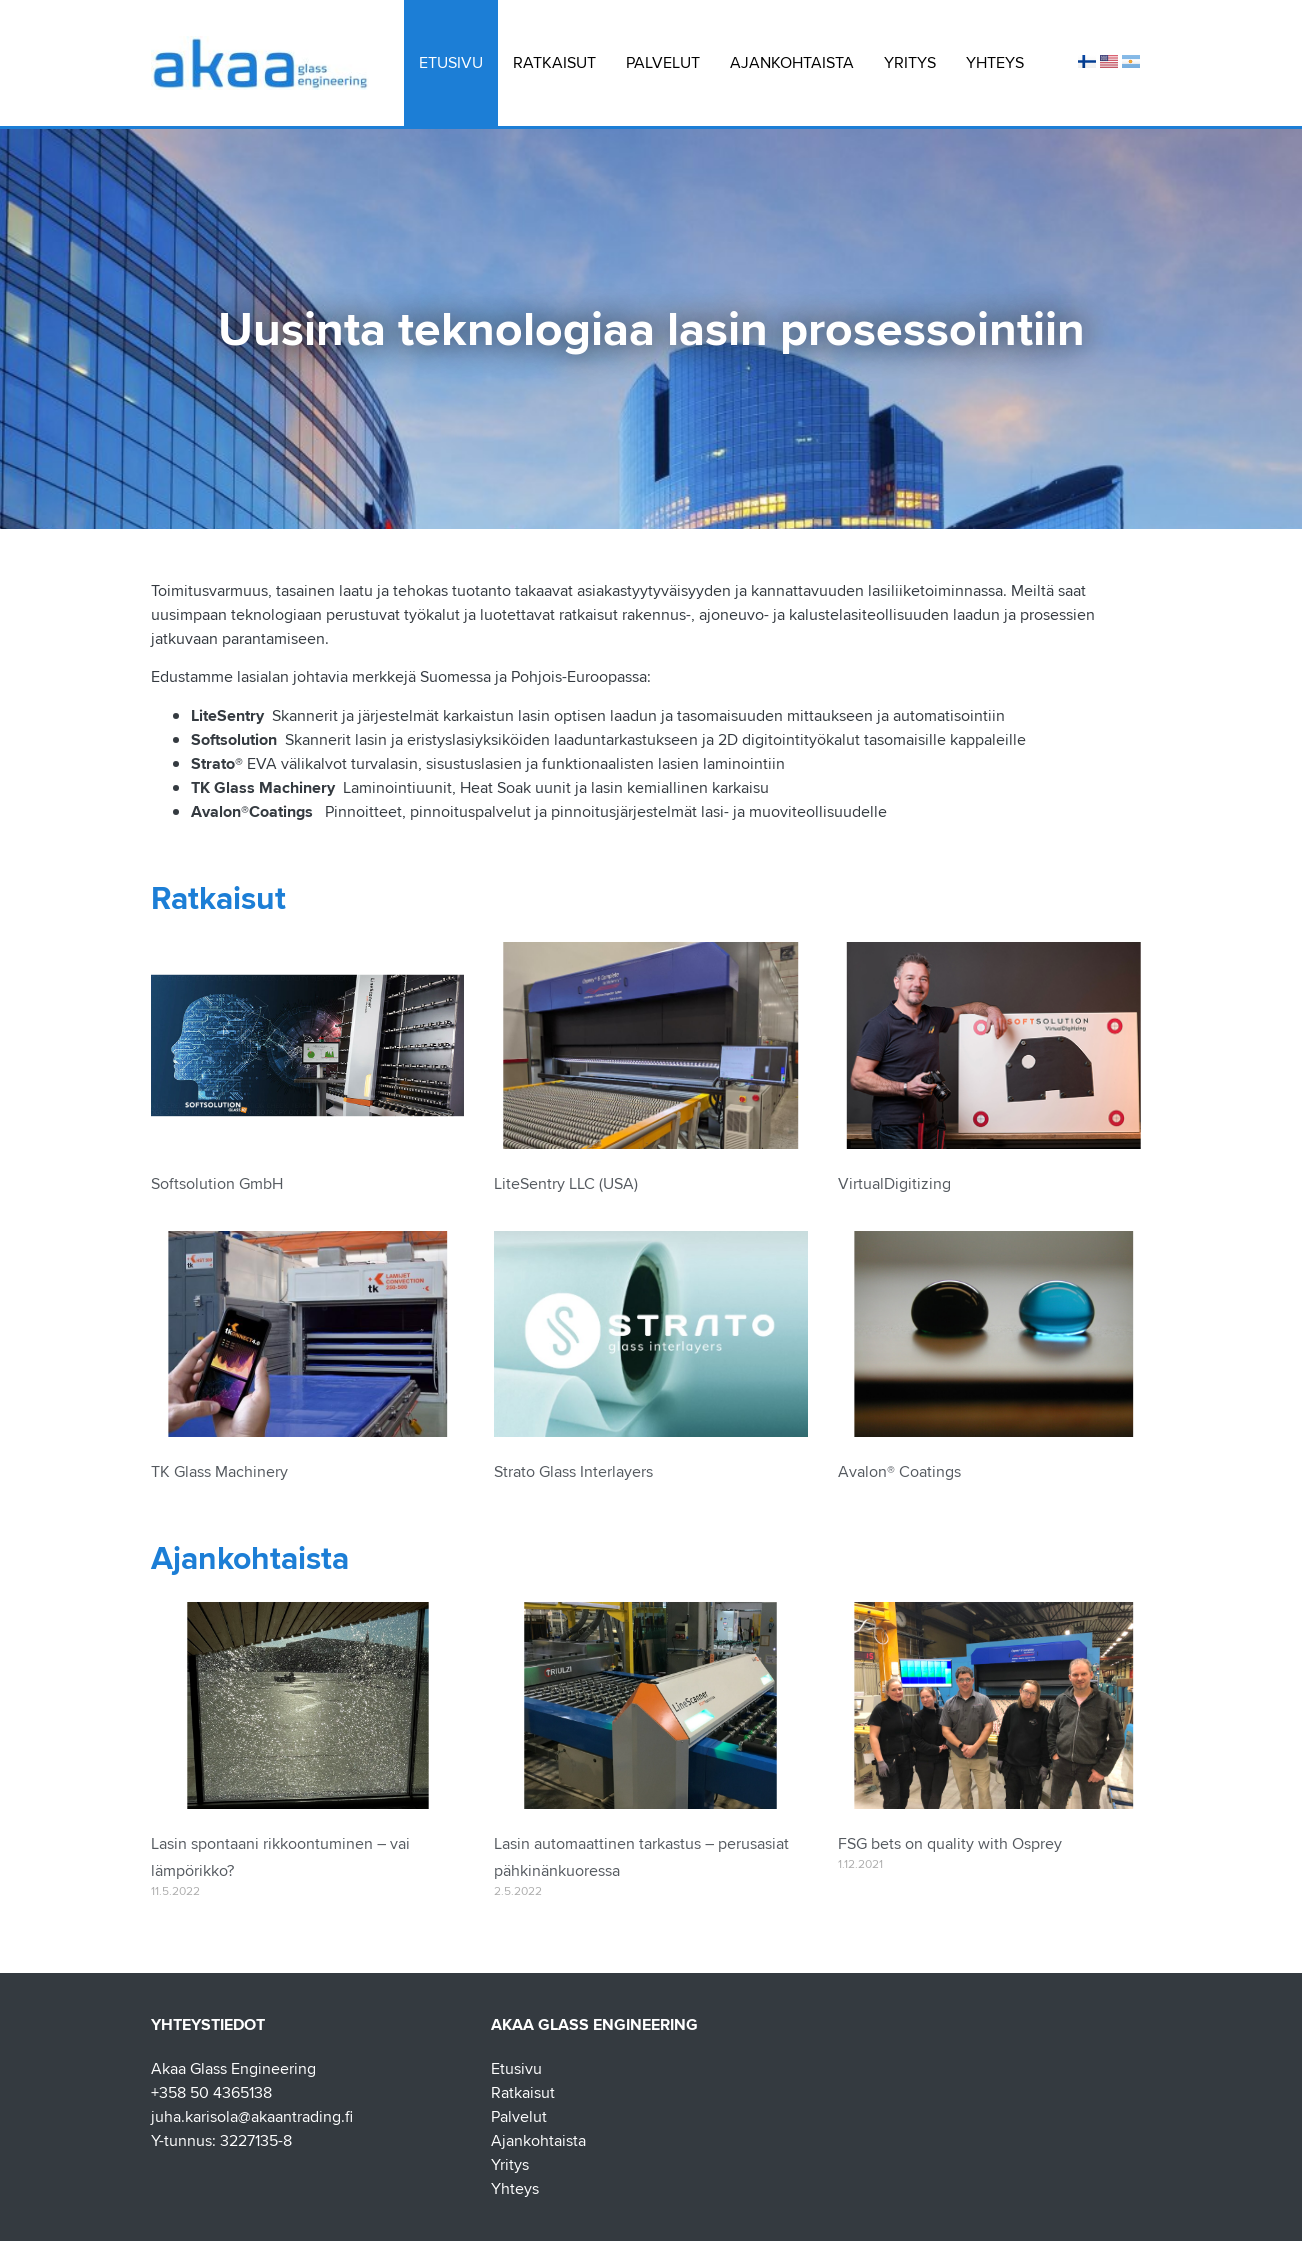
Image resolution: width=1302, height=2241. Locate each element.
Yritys (910, 62)
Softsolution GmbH (217, 1184)
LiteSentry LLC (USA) (566, 1184)
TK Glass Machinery (219, 1472)
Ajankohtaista (792, 62)
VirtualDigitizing (894, 1184)
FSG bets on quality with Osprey (950, 1844)
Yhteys (995, 62)
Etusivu (451, 62)
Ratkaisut (554, 62)
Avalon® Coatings (899, 1472)
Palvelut (663, 62)
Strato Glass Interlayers (573, 1472)
